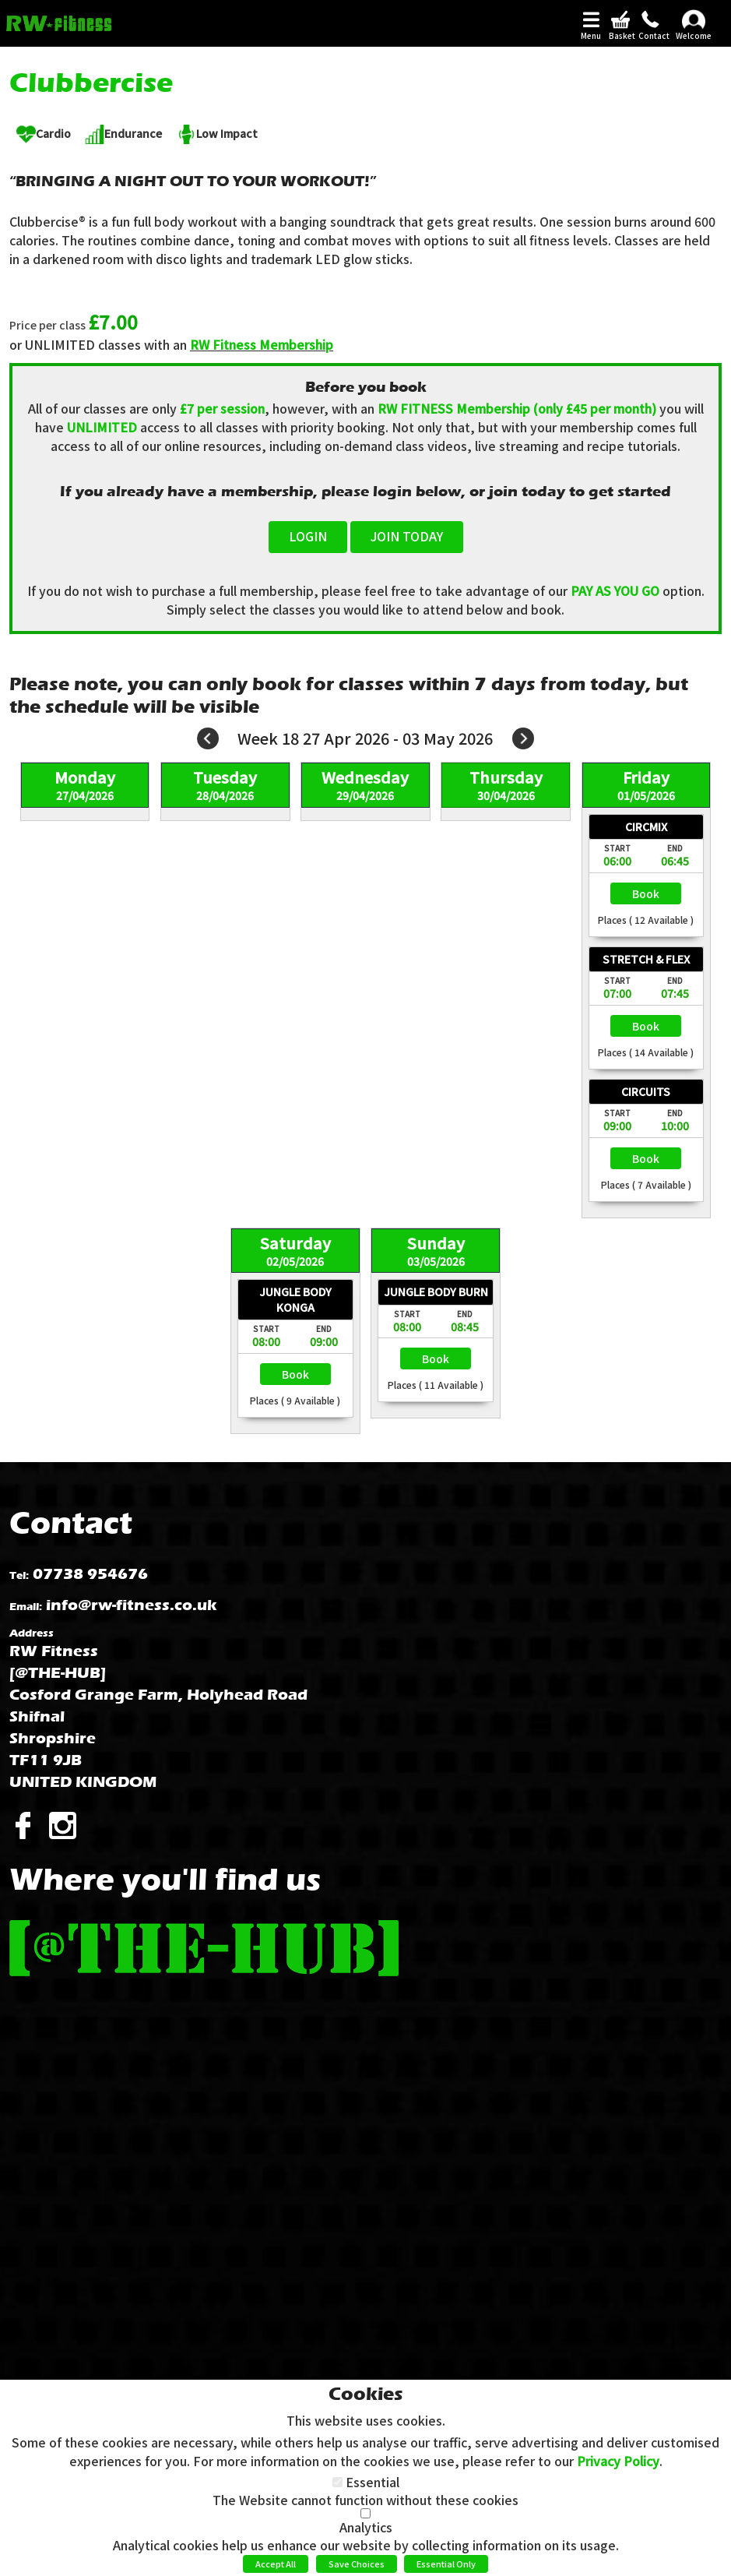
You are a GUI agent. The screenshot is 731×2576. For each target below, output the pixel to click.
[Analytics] (365, 2513)
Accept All (275, 2563)
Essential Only (446, 2563)
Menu (591, 36)
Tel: (19, 1575)
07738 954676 (90, 1574)
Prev (208, 738)
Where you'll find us (165, 1879)
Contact (650, 36)
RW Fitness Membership (261, 344)
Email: (25, 1606)
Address (31, 1633)
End (675, 848)
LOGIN (308, 536)
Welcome (694, 36)
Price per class (47, 325)
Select (645, 893)
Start (617, 848)
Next (523, 738)
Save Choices (357, 2563)
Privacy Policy (618, 2460)
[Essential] (337, 2482)
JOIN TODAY (407, 536)
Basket (620, 36)
